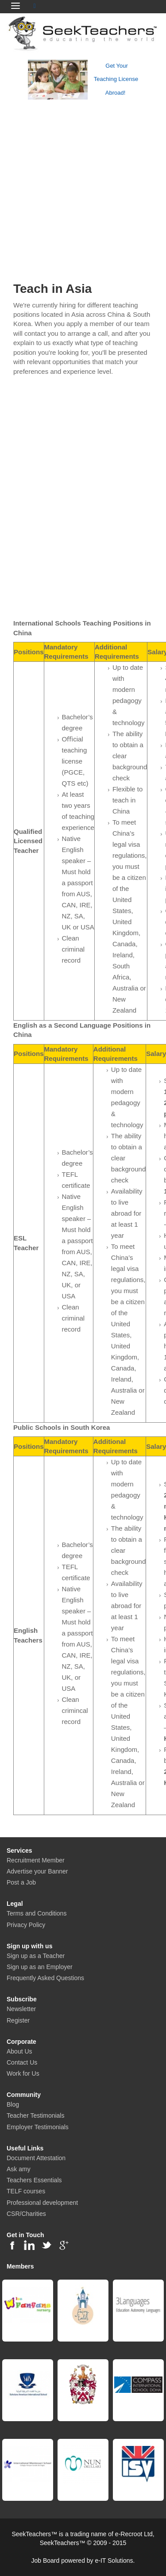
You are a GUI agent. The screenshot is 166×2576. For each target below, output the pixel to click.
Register (18, 2020)
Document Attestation (36, 2157)
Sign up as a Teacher (36, 1955)
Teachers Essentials (34, 2180)
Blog (13, 2104)
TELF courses (26, 2191)
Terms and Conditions (36, 1913)
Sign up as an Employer (40, 1966)
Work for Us (23, 2073)
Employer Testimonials (38, 2127)
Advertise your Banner (37, 1871)
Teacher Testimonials (35, 2115)
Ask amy (19, 2169)
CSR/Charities (26, 2213)
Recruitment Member (36, 1860)
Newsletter (21, 2008)
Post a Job (21, 1882)
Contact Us (22, 2062)
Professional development (42, 2202)
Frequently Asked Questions (45, 1977)
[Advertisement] (83, 188)
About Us (19, 2051)
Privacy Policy (26, 1924)
